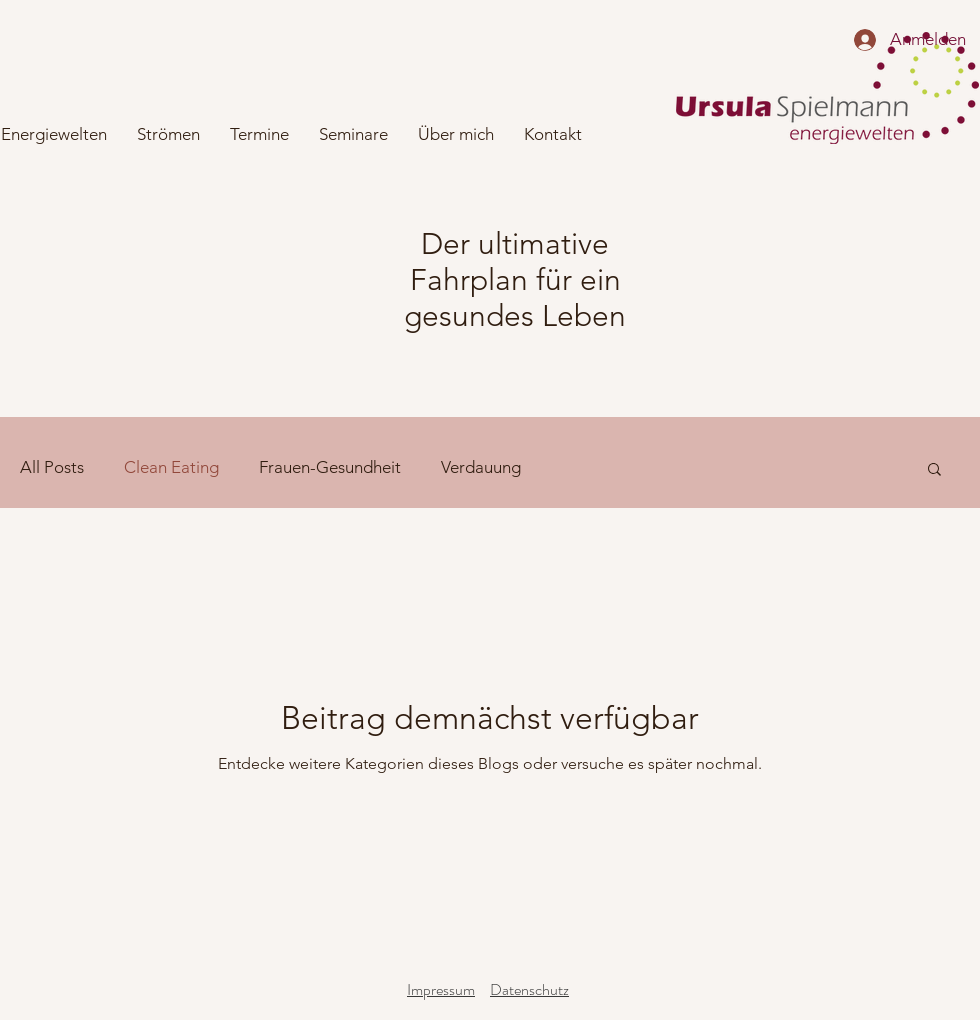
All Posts (52, 467)
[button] (934, 470)
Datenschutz (529, 989)
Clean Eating (171, 467)
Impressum (441, 989)
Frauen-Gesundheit (330, 467)
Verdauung (481, 467)
